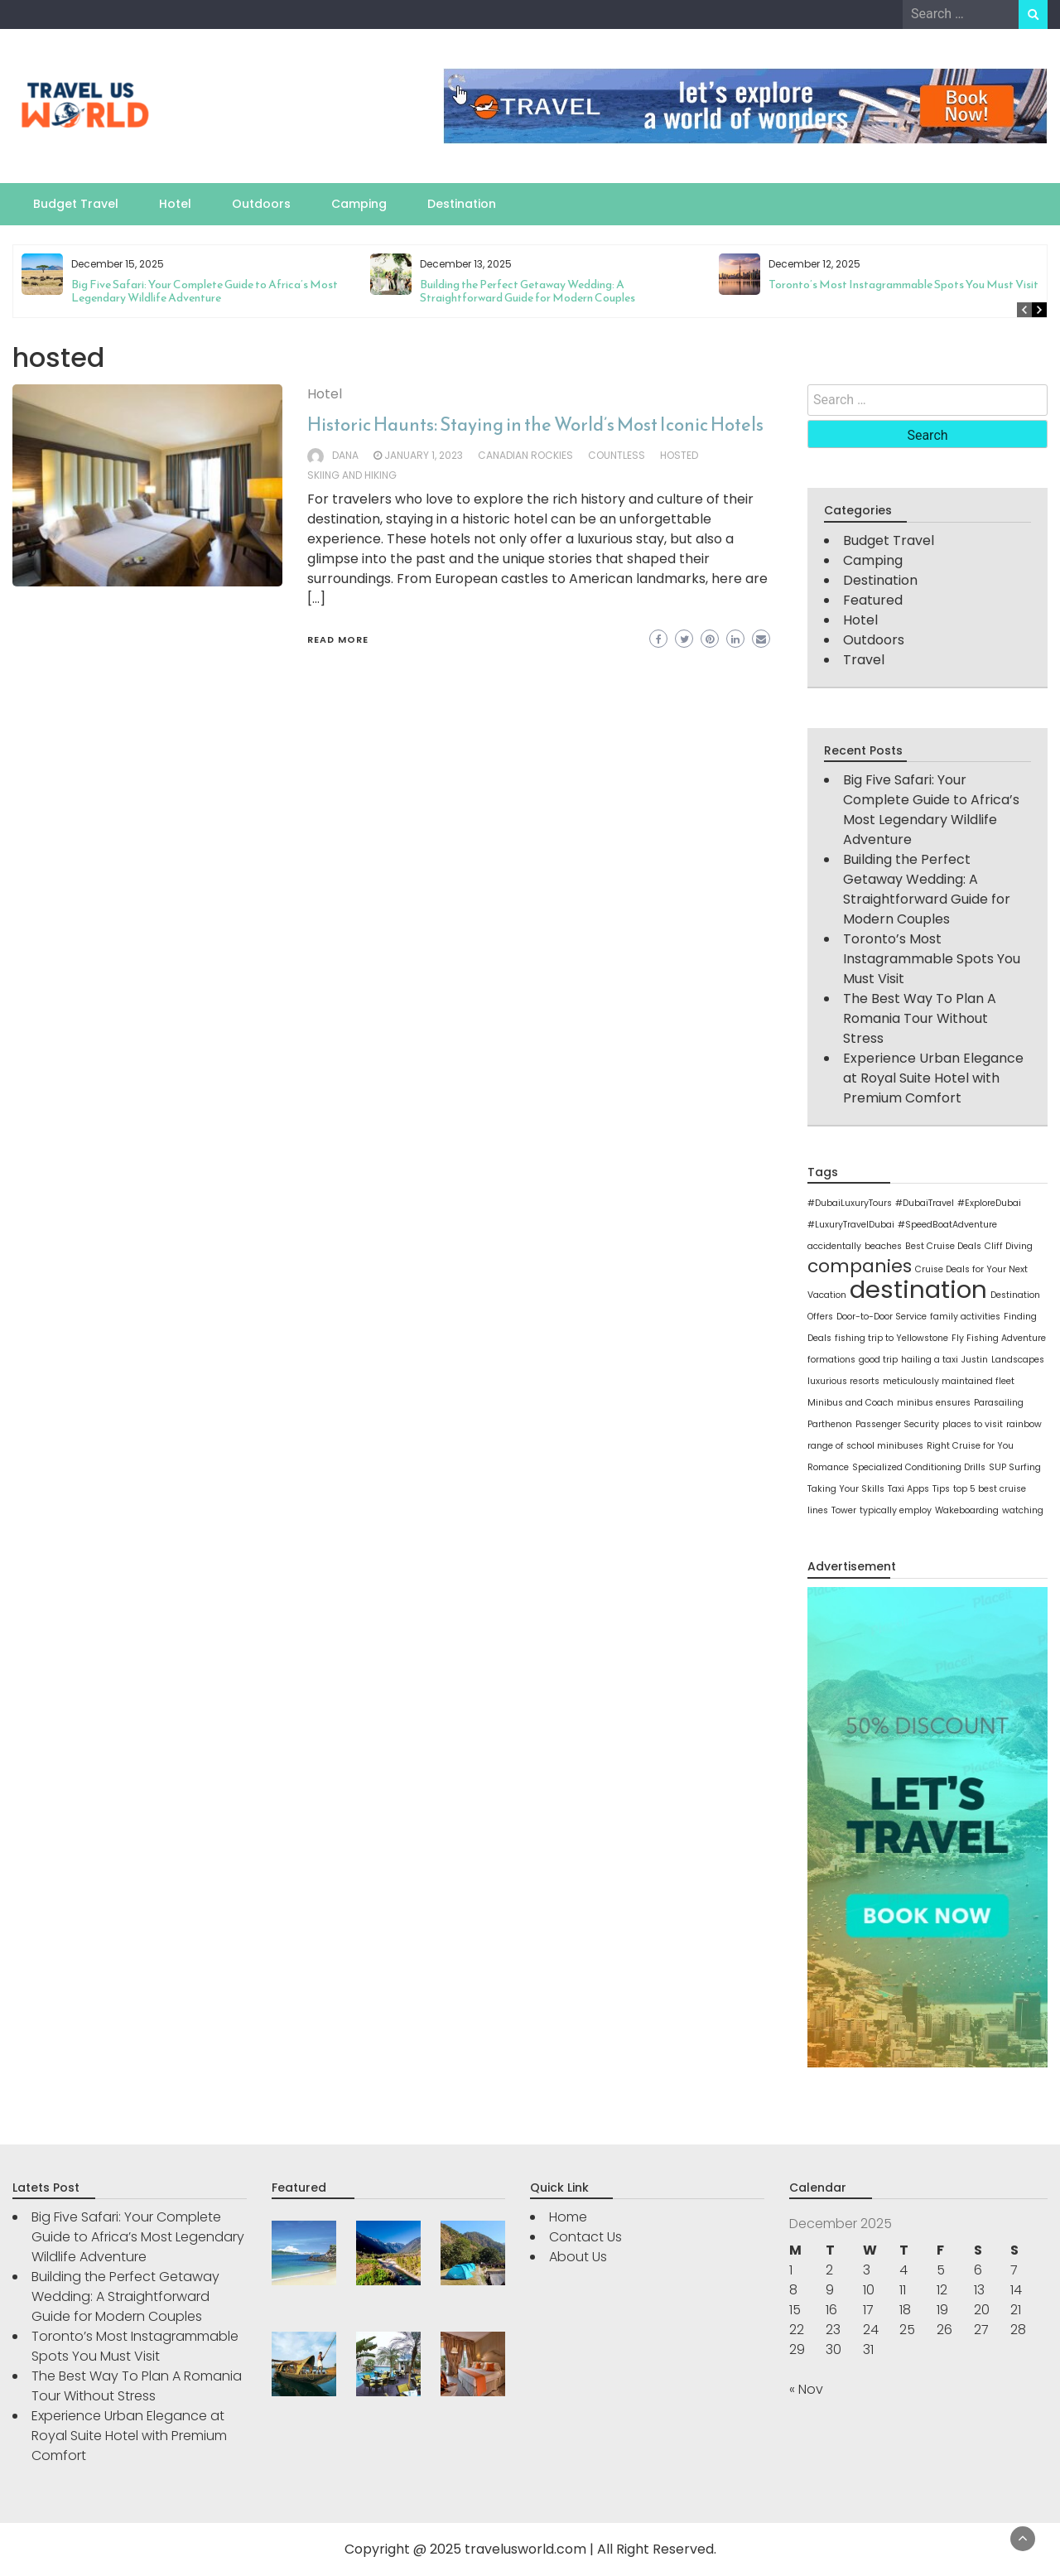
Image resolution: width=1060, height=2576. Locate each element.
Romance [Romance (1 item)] (828, 1467)
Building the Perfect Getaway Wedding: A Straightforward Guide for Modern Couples (527, 291)
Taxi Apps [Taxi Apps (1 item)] (908, 1489)
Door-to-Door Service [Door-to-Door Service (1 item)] (881, 1316)
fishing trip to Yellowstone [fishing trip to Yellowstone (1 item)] (891, 1338)
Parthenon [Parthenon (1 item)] (829, 1424)
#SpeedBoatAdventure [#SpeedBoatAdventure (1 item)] (947, 1224)
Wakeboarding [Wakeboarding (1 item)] (967, 1510)
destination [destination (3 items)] (918, 1289)
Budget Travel (75, 203)
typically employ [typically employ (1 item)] (896, 1510)
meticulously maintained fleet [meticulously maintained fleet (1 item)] (948, 1381)
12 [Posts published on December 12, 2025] (942, 2289)
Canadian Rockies (525, 455)
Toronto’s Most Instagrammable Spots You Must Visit (903, 284)
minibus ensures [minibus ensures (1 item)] (934, 1403)
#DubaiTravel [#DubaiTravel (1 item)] (924, 1203)
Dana (345, 455)
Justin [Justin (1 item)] (974, 1359)
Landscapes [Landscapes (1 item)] (1017, 1359)
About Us (578, 2256)
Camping (359, 203)
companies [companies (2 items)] (859, 1266)
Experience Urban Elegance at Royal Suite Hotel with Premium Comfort (933, 1078)
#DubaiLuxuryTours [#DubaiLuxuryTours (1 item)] (849, 1203)
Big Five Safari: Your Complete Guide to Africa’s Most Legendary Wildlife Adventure (204, 291)
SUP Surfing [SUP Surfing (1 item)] (1015, 1467)
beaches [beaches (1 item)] (883, 1246)
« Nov (806, 2389)
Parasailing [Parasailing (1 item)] (999, 1403)
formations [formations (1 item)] (831, 1359)
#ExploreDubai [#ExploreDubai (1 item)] (989, 1203)
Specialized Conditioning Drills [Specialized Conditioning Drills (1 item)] (918, 1467)
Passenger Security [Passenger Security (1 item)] (897, 1424)
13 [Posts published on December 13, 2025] (979, 2289)
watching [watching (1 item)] (1022, 1510)
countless (616, 455)
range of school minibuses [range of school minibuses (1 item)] (865, 1446)
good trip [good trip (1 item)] (878, 1359)
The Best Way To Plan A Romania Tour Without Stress (919, 1018)
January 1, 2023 (423, 455)
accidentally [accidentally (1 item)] (834, 1246)
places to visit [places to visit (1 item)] (972, 1424)
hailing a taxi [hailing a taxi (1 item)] (929, 1359)
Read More (338, 639)
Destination (461, 203)
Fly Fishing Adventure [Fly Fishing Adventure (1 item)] (999, 1338)
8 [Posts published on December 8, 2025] (793, 2289)
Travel (863, 659)
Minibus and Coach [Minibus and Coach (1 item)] (850, 1403)
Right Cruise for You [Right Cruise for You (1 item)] (970, 1446)
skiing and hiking (352, 475)
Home (568, 2216)
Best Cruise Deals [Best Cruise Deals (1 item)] (943, 1246)
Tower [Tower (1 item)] (843, 1510)
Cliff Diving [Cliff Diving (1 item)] (1009, 1246)
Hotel (175, 203)
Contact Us (585, 2236)
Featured (873, 600)
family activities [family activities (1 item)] (965, 1316)
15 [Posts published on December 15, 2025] (795, 2309)
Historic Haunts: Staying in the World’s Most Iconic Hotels (535, 424)
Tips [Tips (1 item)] (941, 1489)
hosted (679, 455)
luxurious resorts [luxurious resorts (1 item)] (843, 1381)
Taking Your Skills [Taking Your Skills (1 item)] (845, 1489)
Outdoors (261, 203)
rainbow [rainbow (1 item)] (1024, 1424)
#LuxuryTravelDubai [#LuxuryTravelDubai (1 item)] (850, 1224)
